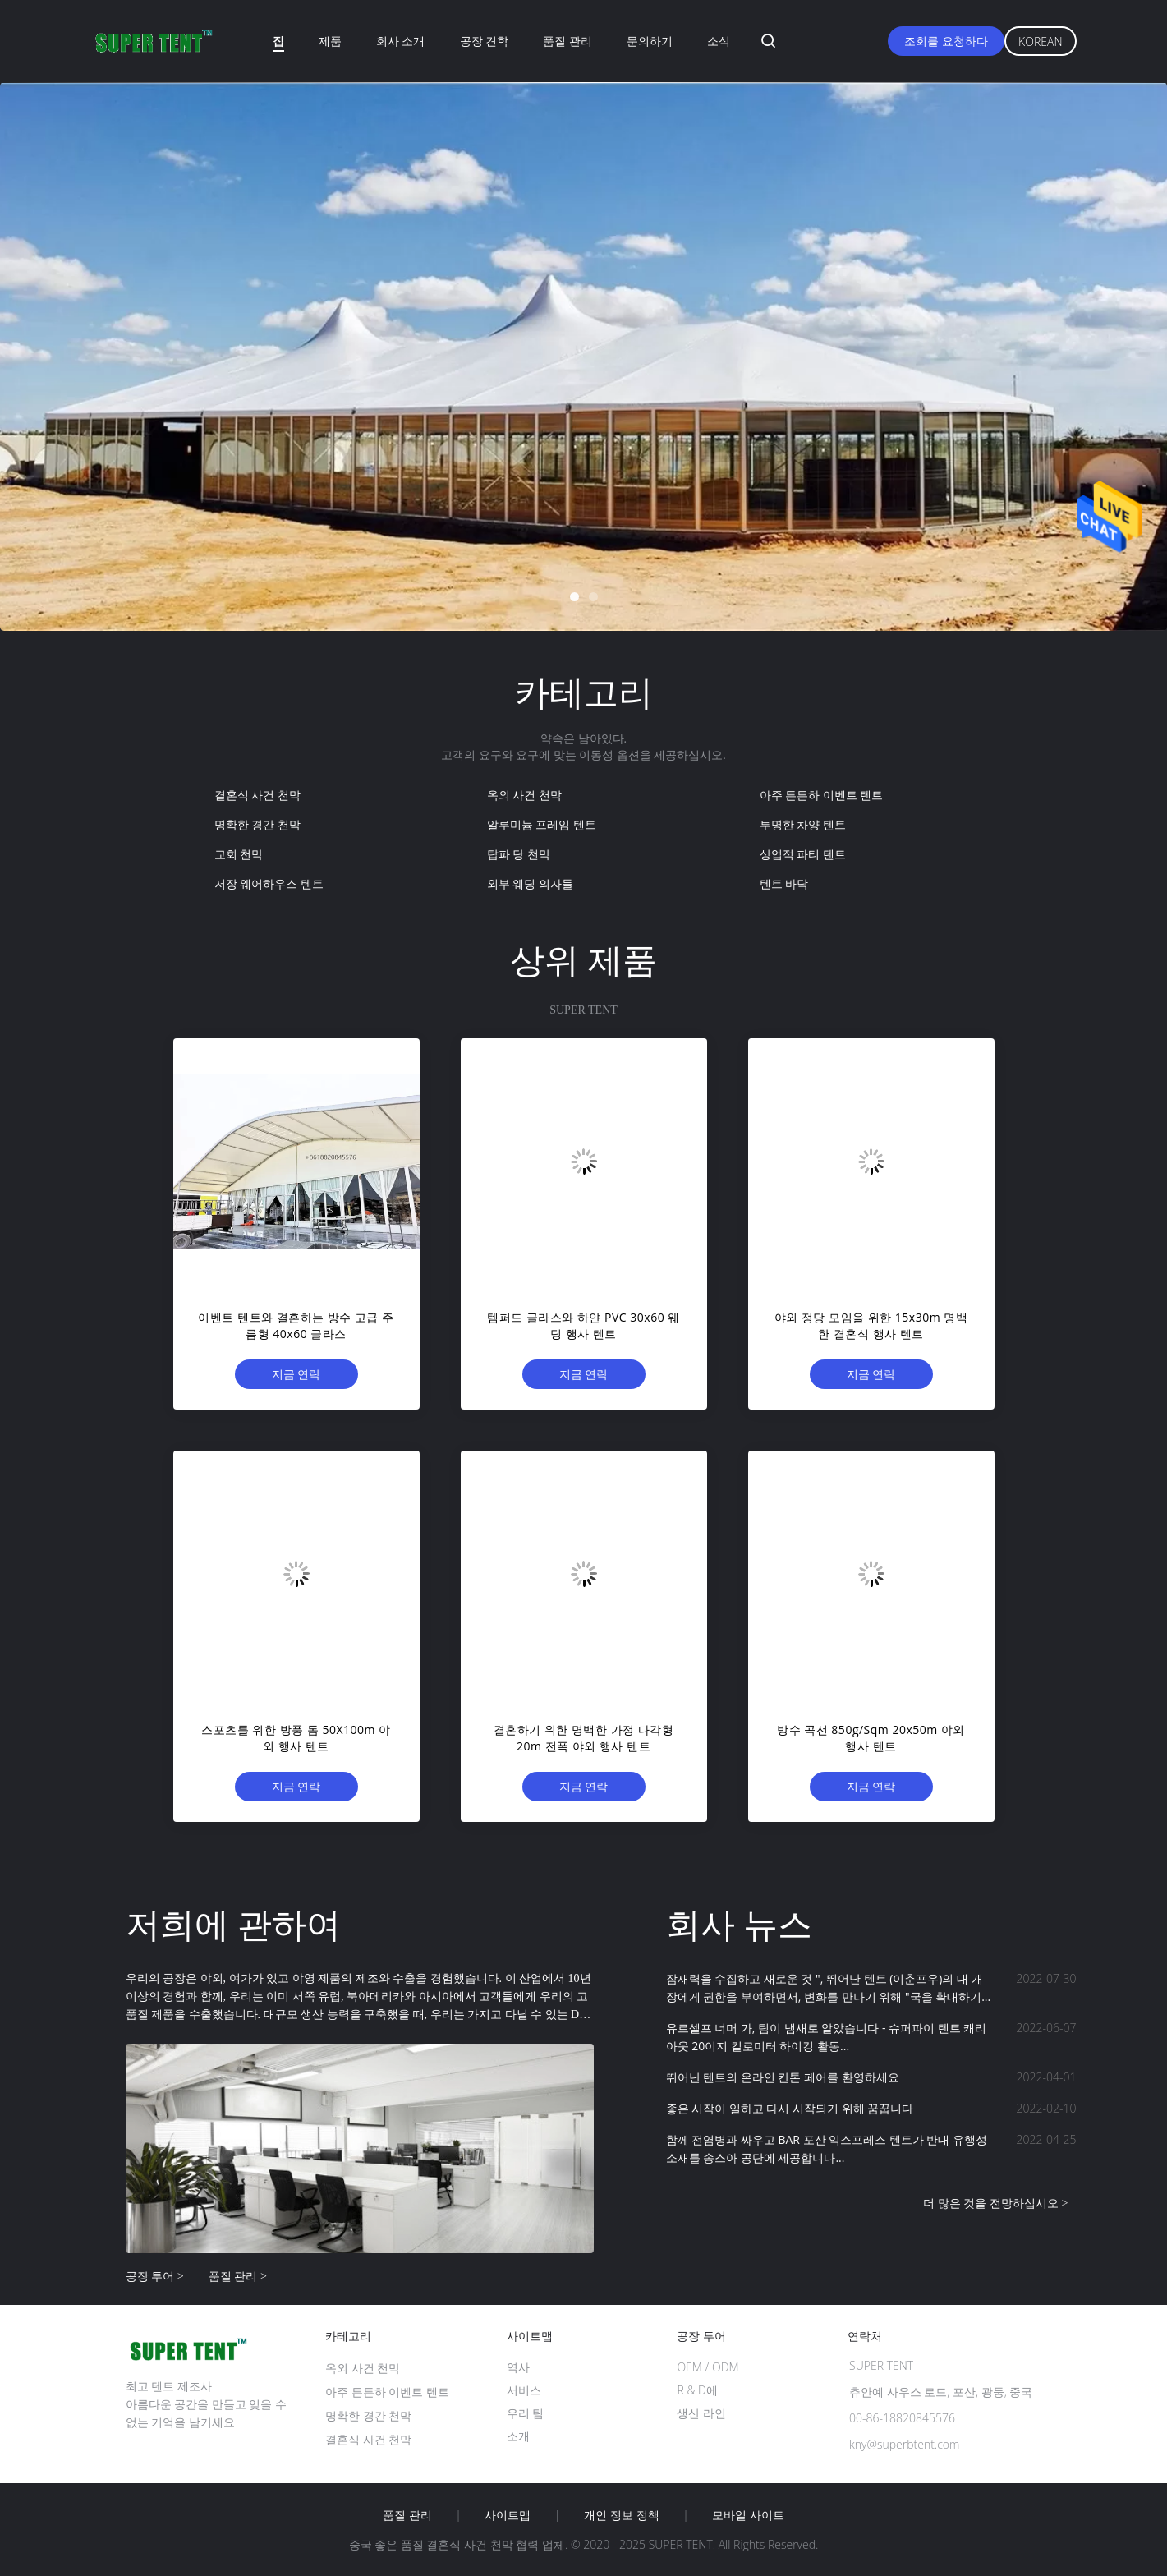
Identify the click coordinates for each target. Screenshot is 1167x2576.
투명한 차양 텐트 (803, 824)
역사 (518, 2367)
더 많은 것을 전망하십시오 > (995, 2202)
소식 (718, 40)
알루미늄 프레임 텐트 (541, 824)
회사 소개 (400, 40)
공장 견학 (484, 40)
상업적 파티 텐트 (803, 854)
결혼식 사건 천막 (257, 795)
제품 (330, 40)
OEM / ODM (707, 2367)
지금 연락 (296, 1374)
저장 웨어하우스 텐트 (269, 883)
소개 (518, 2436)
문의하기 (650, 40)
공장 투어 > (155, 2276)
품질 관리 (567, 40)
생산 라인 (701, 2413)
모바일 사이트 (748, 2515)
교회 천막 (239, 854)
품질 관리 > (238, 2276)
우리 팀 (525, 2413)
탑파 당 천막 (518, 854)
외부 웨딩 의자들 (530, 883)
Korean (1040, 41)
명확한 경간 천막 (257, 824)
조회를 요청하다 (946, 40)
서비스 (524, 2390)
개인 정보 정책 (621, 2515)
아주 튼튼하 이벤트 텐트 (822, 795)
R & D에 (697, 2390)
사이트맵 (508, 2515)
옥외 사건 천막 (524, 795)
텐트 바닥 (784, 883)
